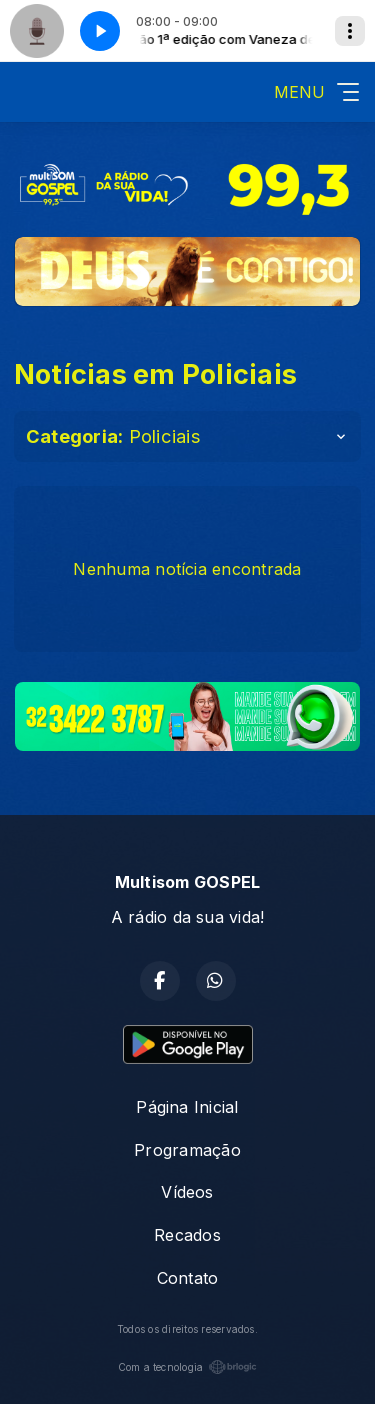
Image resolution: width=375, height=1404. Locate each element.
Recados (187, 1235)
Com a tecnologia (188, 1367)
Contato (188, 1278)
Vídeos (187, 1192)
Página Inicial (187, 1107)
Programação (187, 1150)
